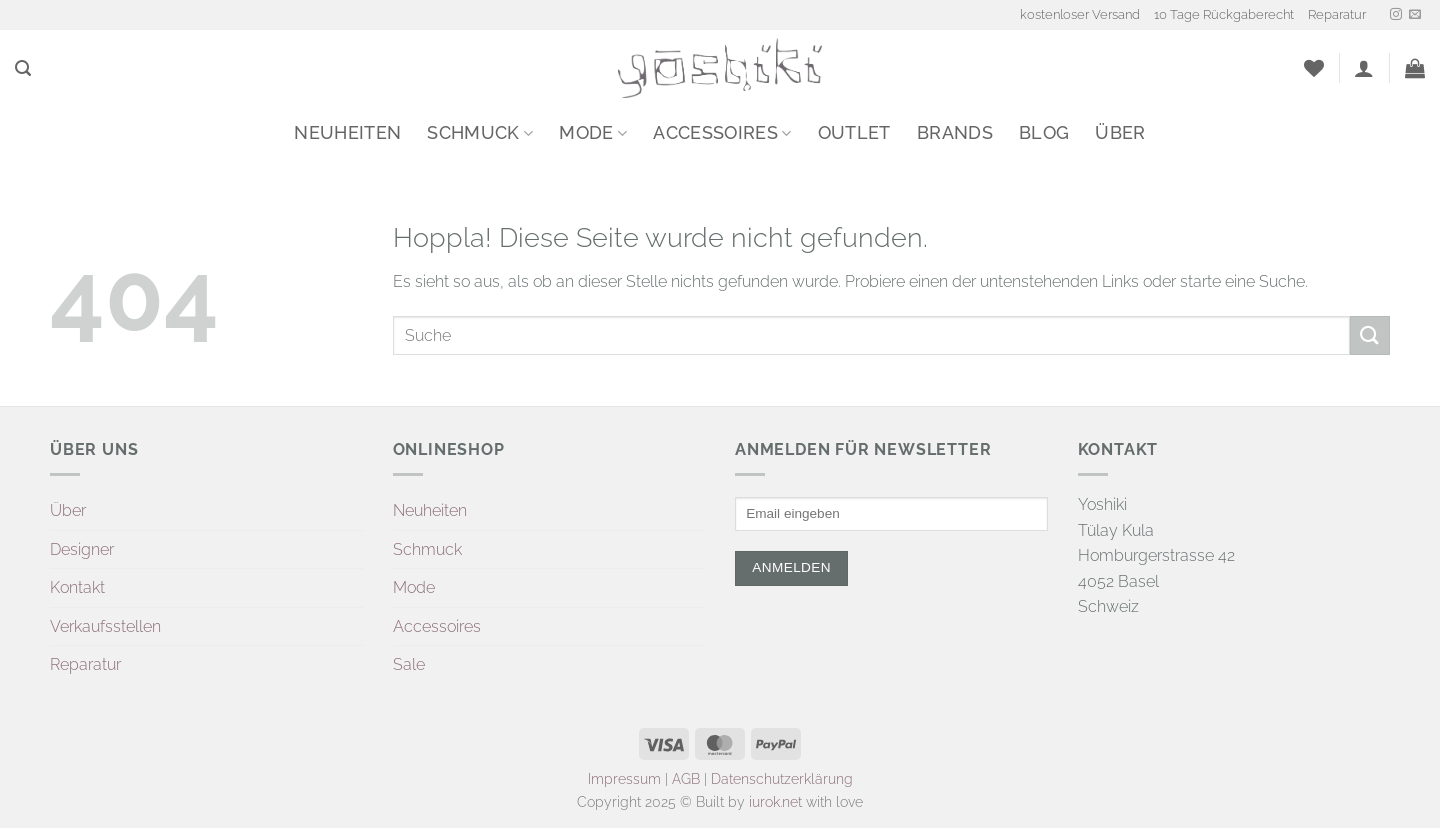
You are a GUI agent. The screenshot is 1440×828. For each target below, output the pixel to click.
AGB (686, 778)
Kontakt (77, 587)
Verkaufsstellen (105, 626)
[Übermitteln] (1370, 335)
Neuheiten (347, 132)
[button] (23, 68)
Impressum (624, 778)
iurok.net (775, 801)
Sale (409, 664)
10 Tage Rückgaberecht (1224, 14)
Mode (593, 132)
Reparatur (1337, 14)
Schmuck (480, 132)
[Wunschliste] (1314, 68)
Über (1120, 132)
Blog (1044, 132)
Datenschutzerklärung (782, 778)
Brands (955, 132)
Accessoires (722, 132)
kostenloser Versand (1080, 14)
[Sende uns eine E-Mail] (1415, 15)
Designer (82, 549)
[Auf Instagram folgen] (1396, 15)
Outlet (854, 132)
